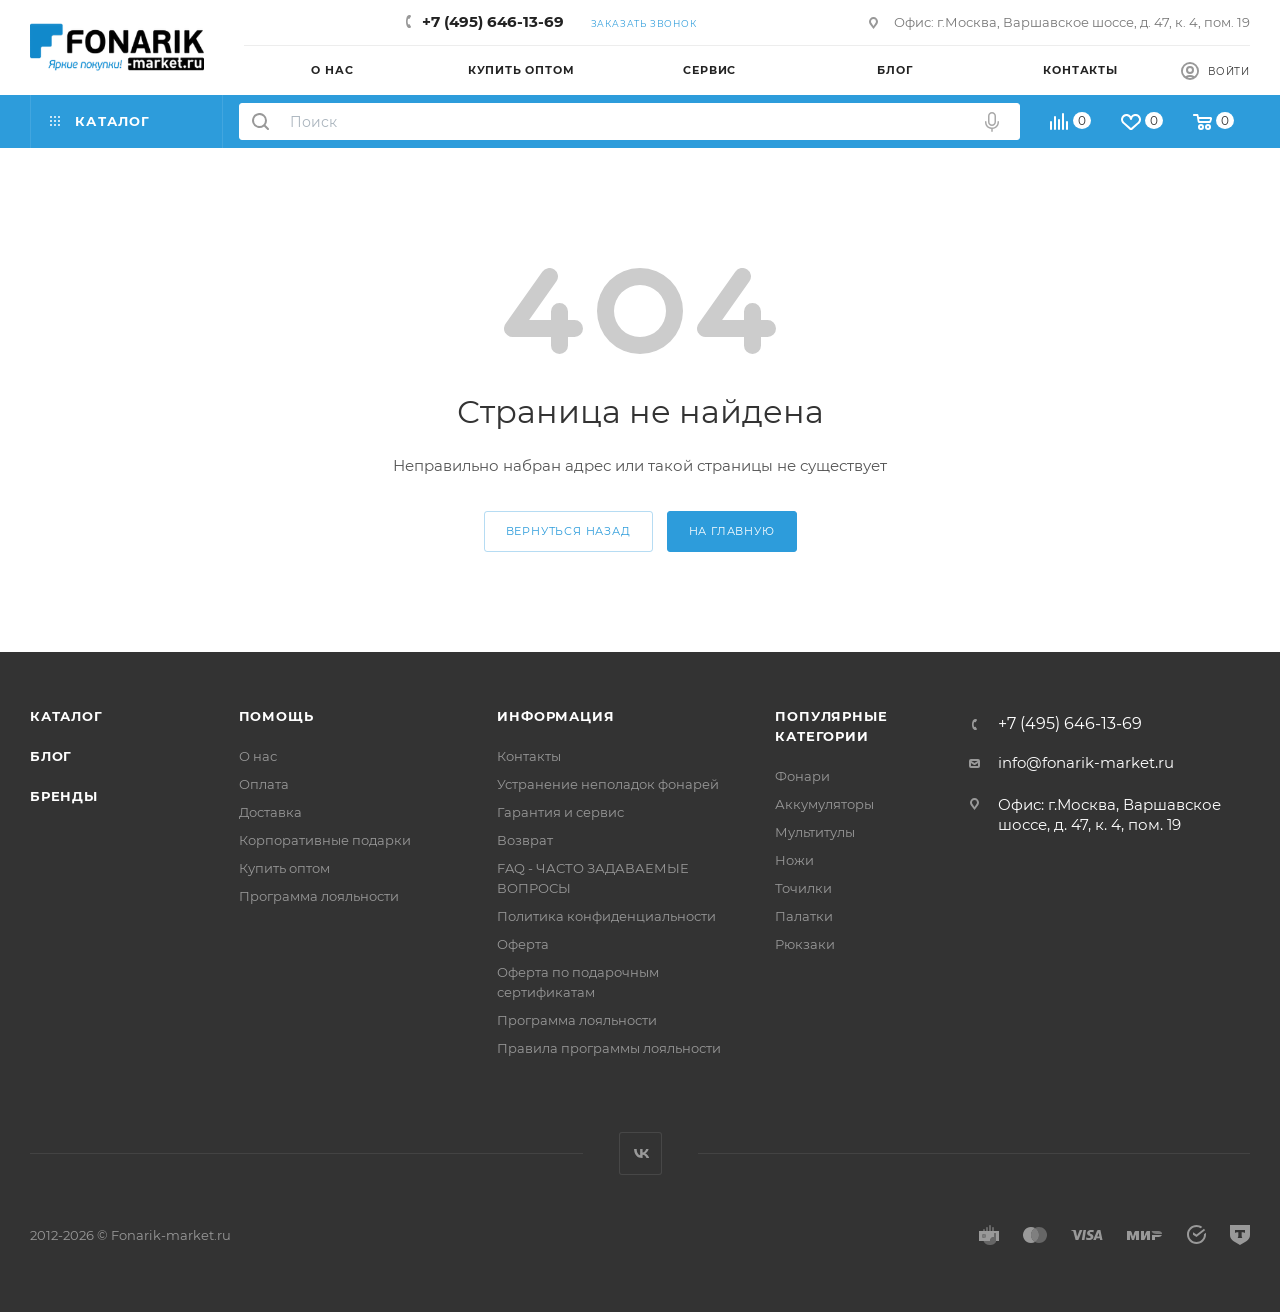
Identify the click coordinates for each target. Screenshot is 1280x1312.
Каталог (66, 716)
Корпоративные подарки (325, 840)
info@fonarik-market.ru (1086, 762)
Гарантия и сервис (560, 812)
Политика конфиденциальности (606, 916)
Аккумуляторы (824, 804)
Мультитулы (815, 832)
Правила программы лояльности (609, 1048)
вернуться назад (568, 531)
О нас (258, 756)
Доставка (270, 812)
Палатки (804, 916)
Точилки (803, 888)
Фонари (802, 776)
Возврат (525, 840)
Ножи (794, 860)
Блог (51, 756)
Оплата (264, 784)
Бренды (64, 796)
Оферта (523, 944)
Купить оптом (284, 868)
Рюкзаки (805, 944)
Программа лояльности (319, 896)
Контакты (529, 756)
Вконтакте (640, 1153)
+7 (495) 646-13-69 (493, 21)
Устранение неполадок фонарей (608, 784)
